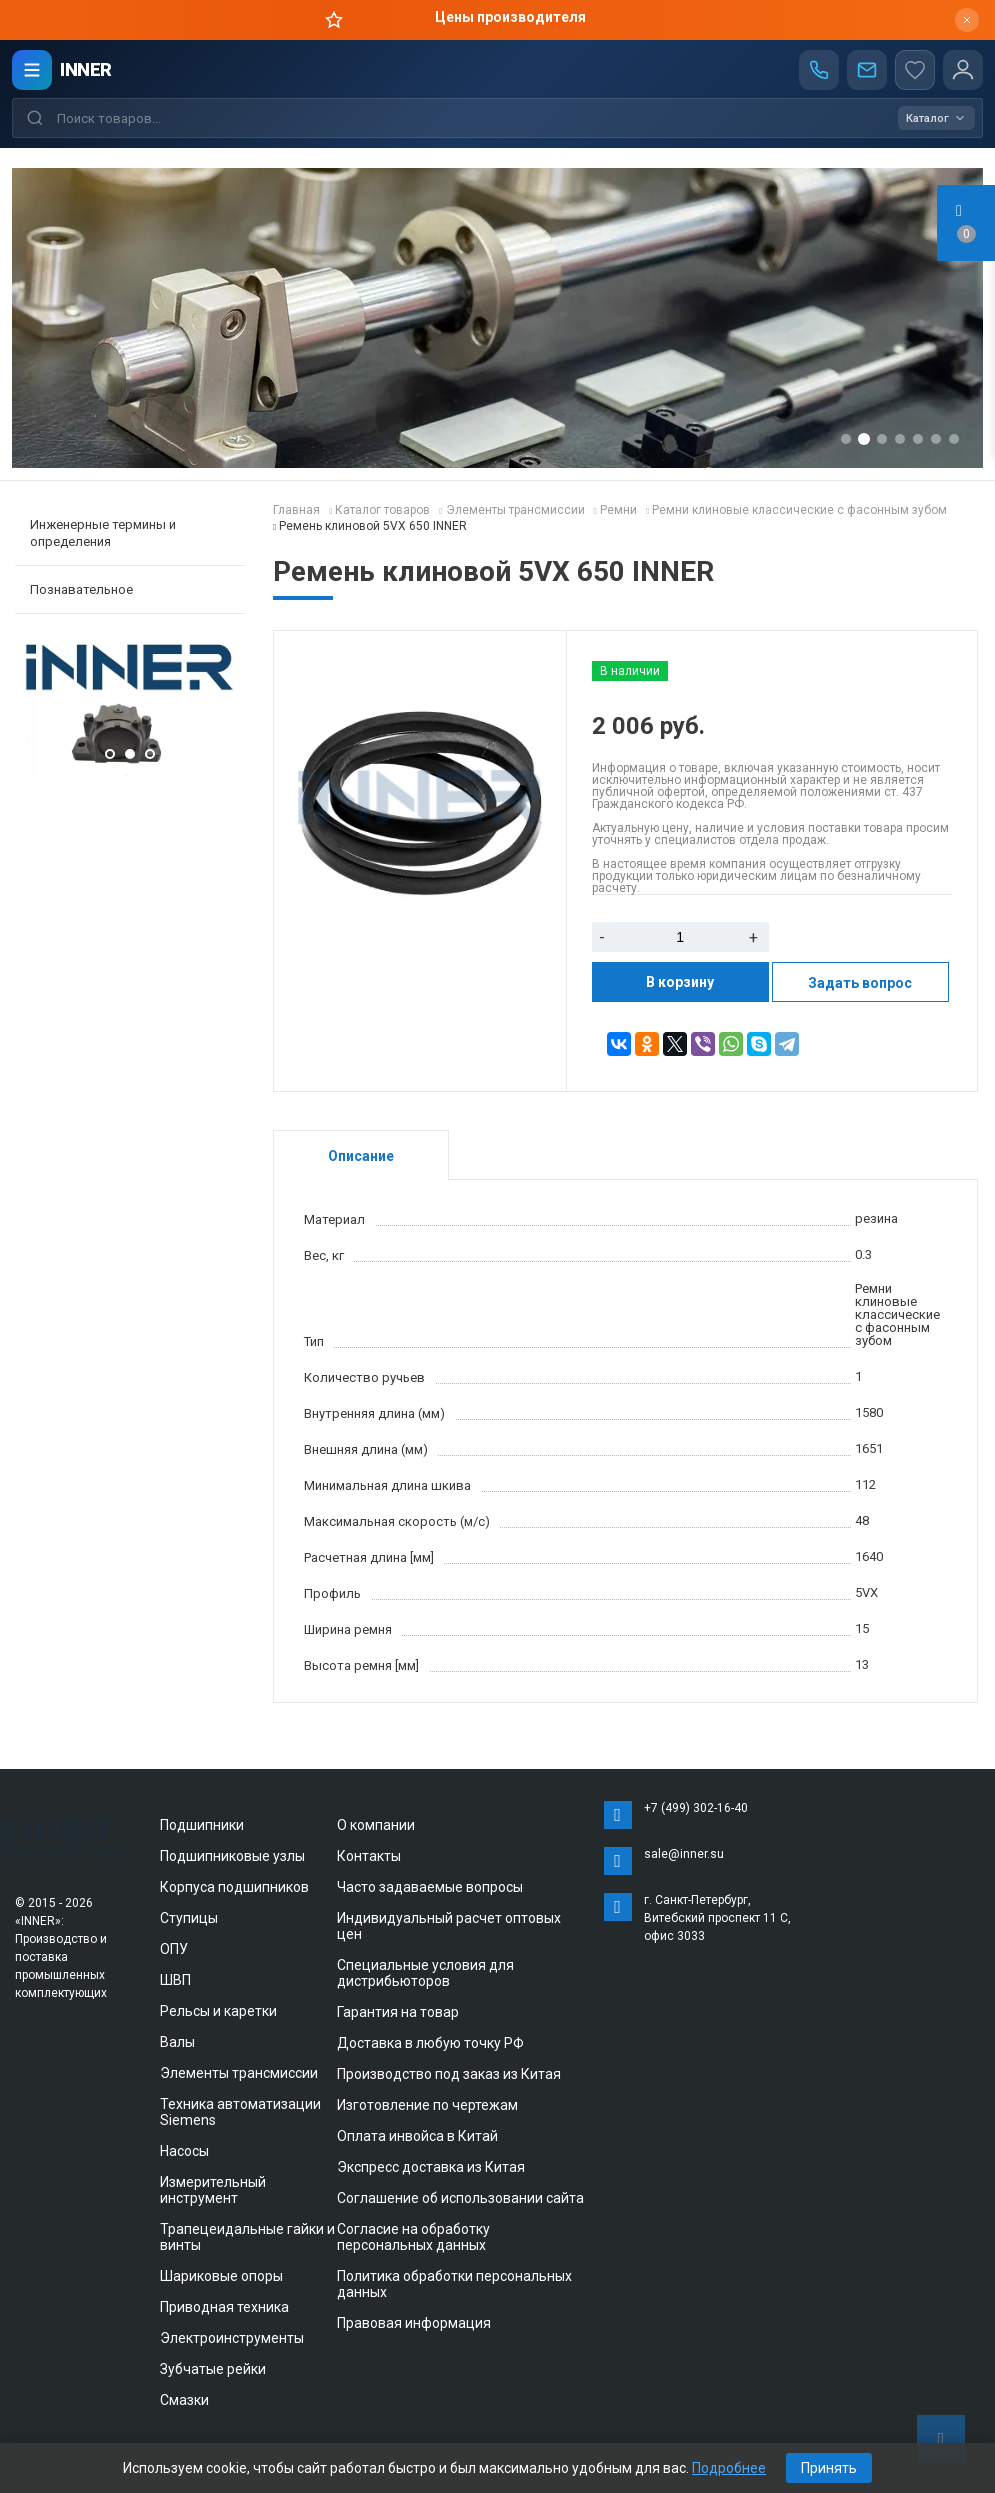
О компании (376, 1825)
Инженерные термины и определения (103, 533)
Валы (177, 2042)
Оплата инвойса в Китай (417, 2136)
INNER (86, 69)
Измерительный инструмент (213, 2190)
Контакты (369, 1856)
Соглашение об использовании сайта (460, 2198)
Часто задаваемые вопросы (430, 1887)
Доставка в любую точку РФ (430, 2043)
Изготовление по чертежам (427, 2105)
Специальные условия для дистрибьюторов (425, 1973)
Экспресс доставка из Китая (431, 2167)
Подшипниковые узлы (232, 1856)
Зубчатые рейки (213, 2369)
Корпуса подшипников (234, 1887)
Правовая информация (414, 2323)
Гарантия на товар (398, 2012)
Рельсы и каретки (218, 2011)
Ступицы (189, 1918)
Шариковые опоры (221, 2276)
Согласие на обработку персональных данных (413, 2237)
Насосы (184, 2151)
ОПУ (174, 1949)
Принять (829, 2468)
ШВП (175, 1980)
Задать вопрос (860, 983)
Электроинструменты (232, 2338)
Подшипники (202, 1825)
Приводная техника (224, 2307)
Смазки (184, 2400)
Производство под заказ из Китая (449, 2074)
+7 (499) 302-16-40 (696, 1808)
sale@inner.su (684, 1854)
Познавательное (81, 589)
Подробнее (729, 2468)
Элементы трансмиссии (239, 2073)
